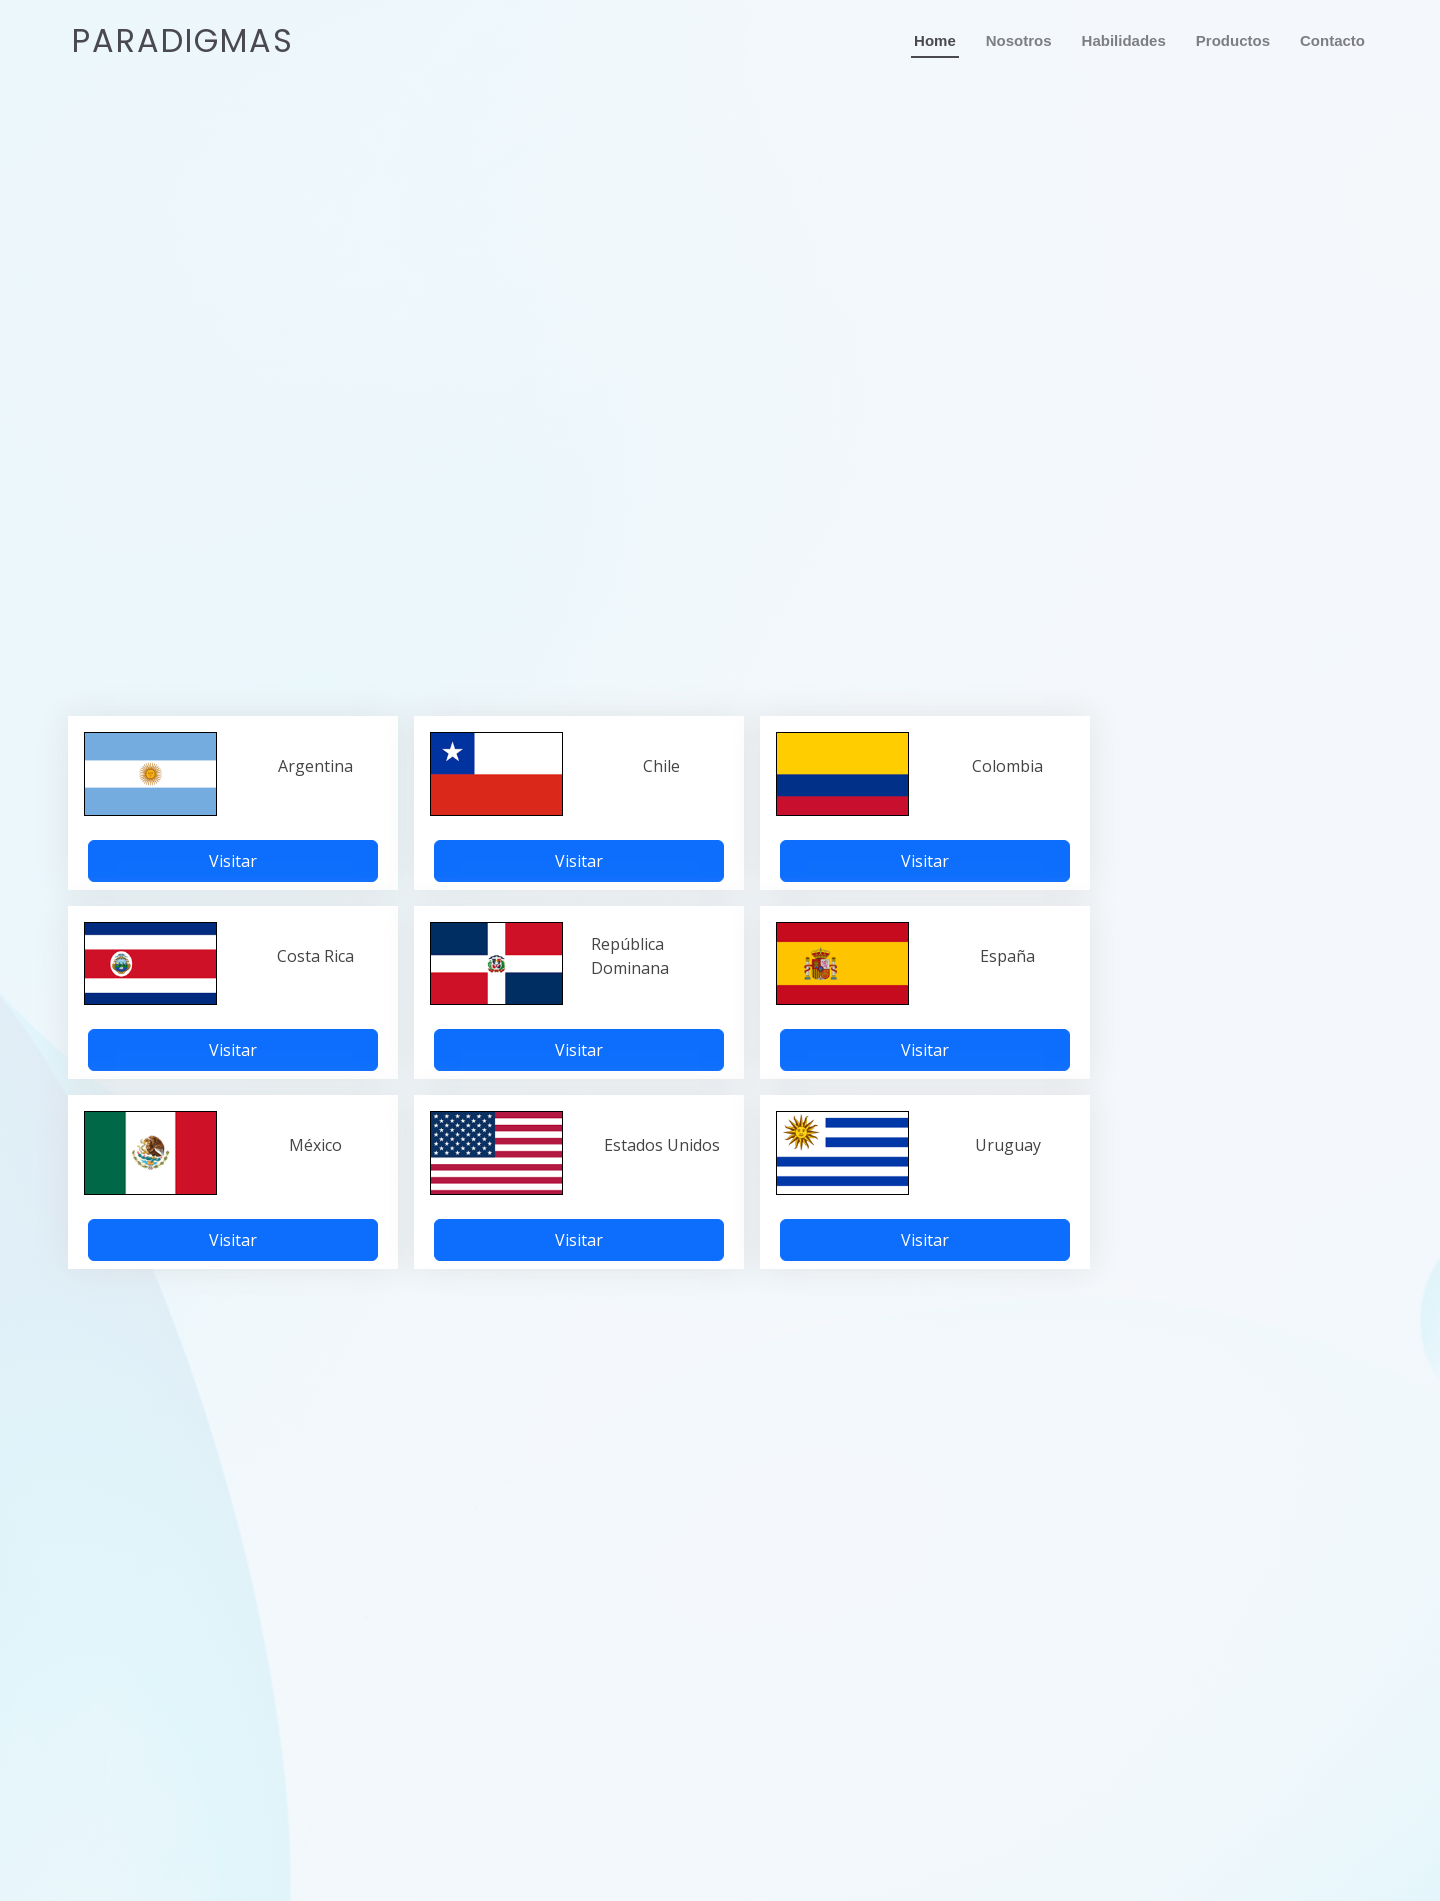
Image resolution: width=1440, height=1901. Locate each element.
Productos (1233, 40)
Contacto (1332, 40)
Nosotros (1019, 40)
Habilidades (1124, 40)
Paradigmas (183, 40)
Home (935, 40)
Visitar (233, 861)
